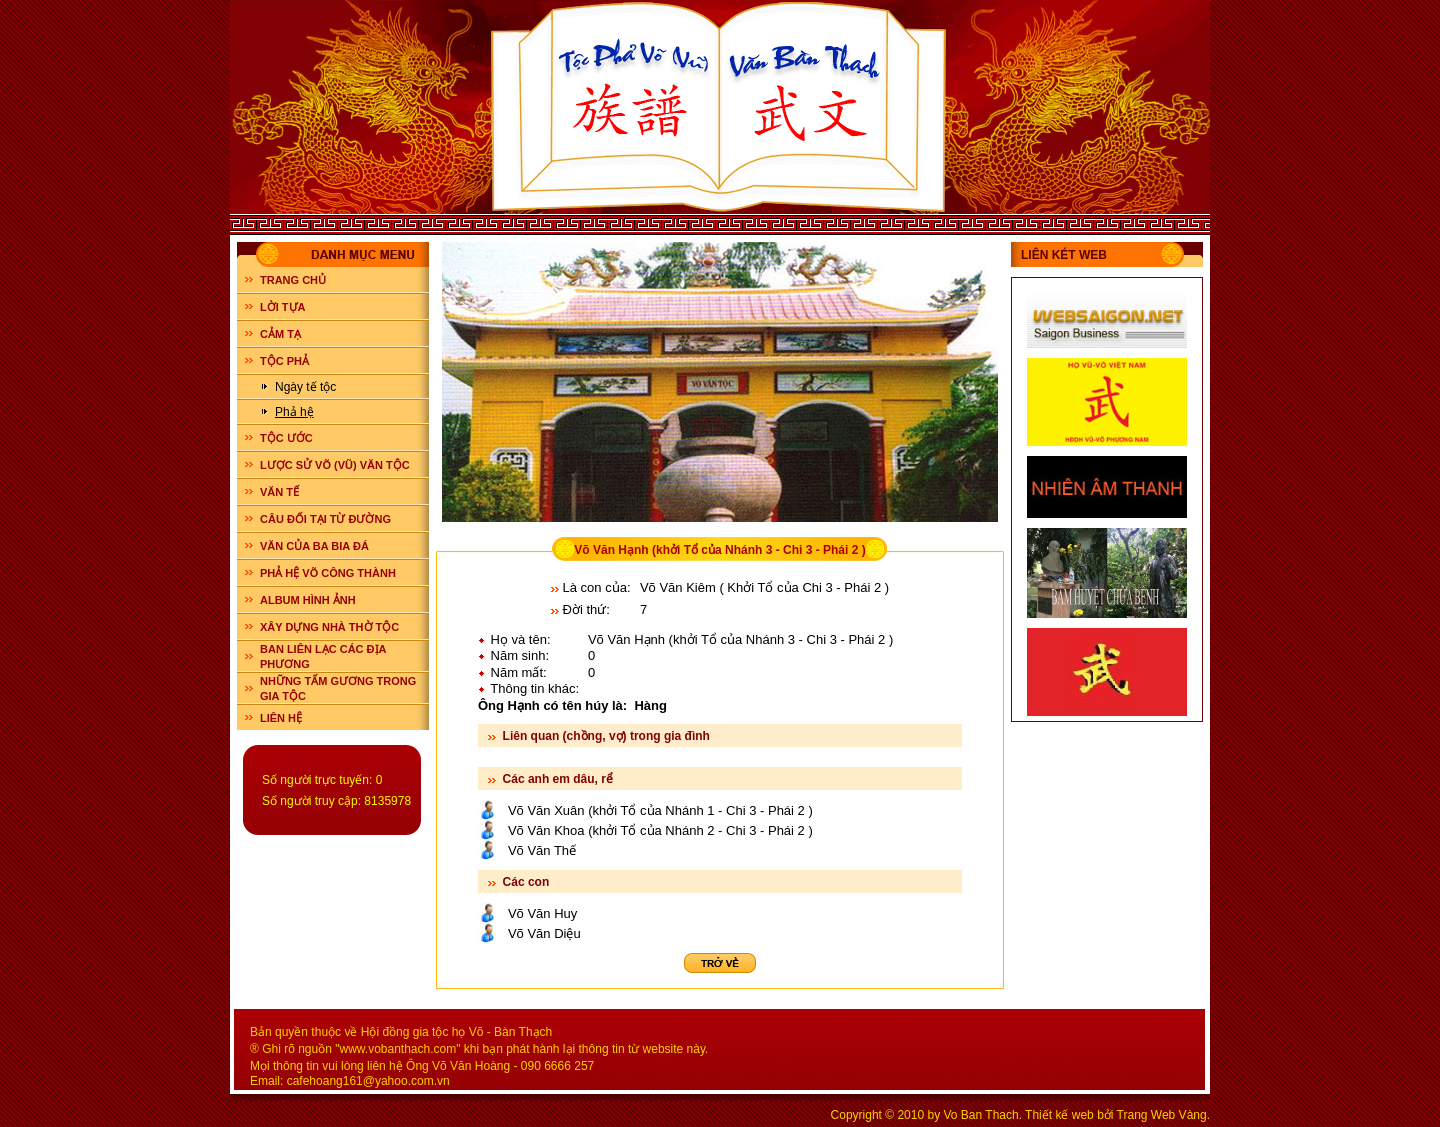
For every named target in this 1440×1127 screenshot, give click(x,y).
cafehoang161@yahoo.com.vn (368, 1081)
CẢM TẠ (280, 334)
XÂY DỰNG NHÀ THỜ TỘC (329, 627)
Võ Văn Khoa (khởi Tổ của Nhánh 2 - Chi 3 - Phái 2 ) (660, 830)
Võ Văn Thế (542, 850)
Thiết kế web (1059, 1115)
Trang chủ (293, 280)
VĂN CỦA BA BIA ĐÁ (314, 546)
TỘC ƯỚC (286, 438)
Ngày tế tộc (305, 387)
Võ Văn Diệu (544, 933)
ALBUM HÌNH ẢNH (308, 600)
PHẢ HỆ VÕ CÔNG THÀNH (328, 573)
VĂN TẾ (279, 492)
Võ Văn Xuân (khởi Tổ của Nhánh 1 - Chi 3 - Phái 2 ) (660, 810)
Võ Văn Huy (542, 913)
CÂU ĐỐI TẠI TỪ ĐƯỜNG (325, 519)
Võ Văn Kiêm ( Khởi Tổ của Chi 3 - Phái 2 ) (764, 587)
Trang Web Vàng (1162, 1115)
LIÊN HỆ (281, 718)
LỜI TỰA (283, 307)
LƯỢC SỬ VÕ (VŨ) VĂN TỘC (335, 465)
